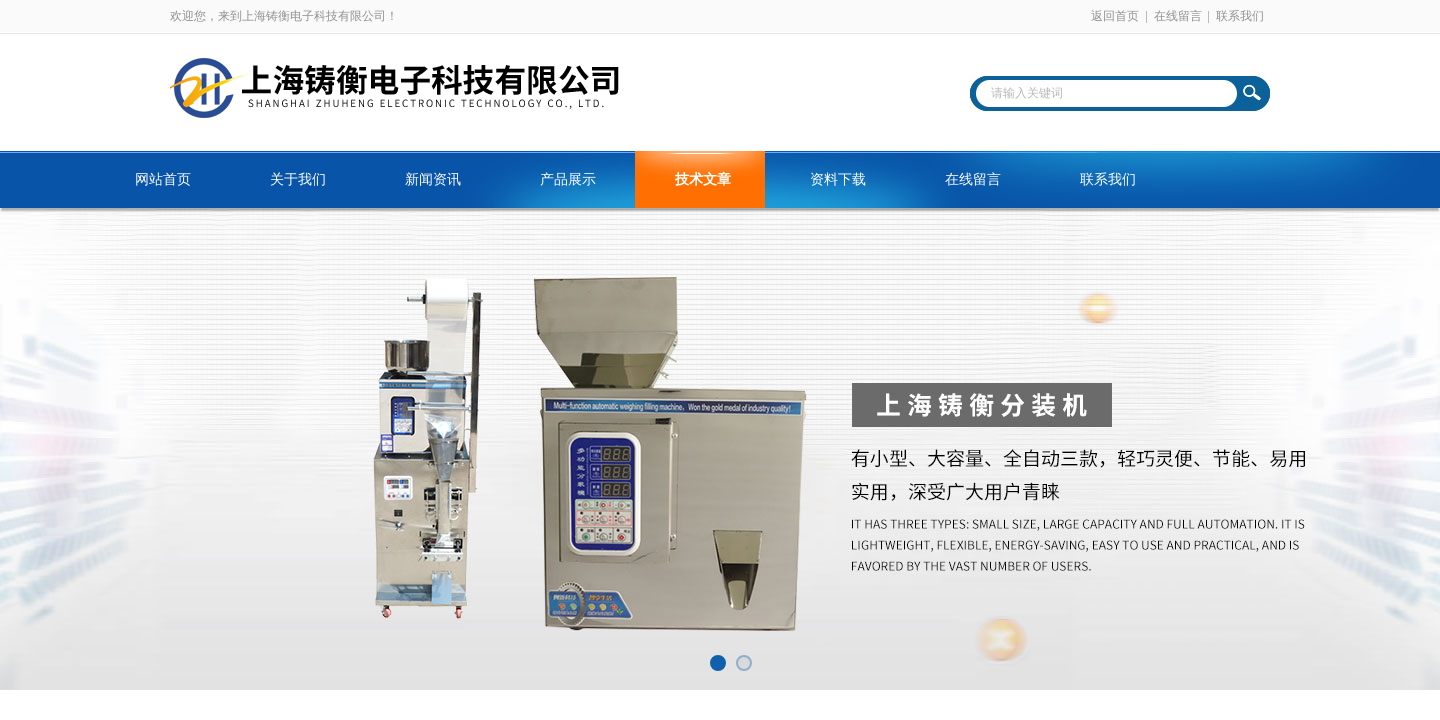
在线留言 (1178, 16)
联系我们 (1240, 16)
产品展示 (568, 179)
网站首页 (163, 179)
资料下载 (838, 179)
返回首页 (1115, 16)
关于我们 (298, 179)
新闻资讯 (433, 179)
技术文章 (703, 179)
